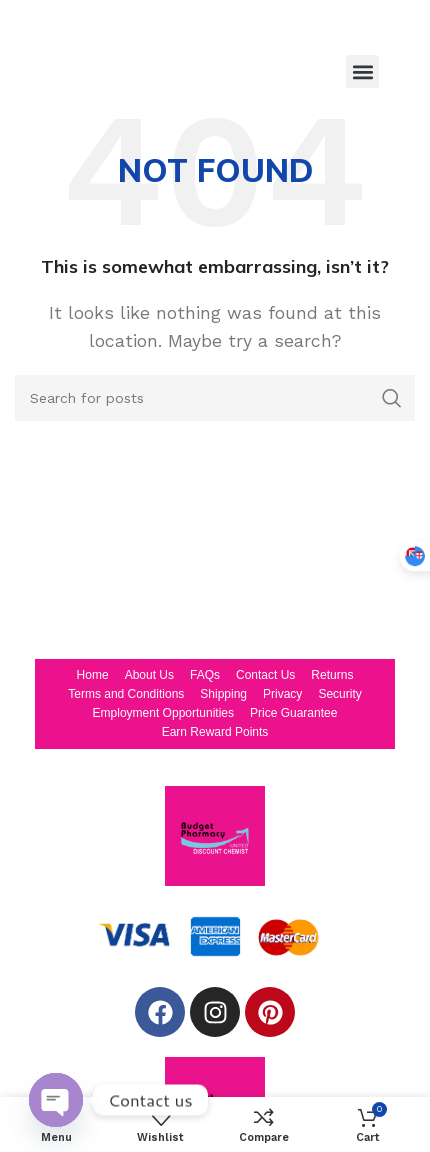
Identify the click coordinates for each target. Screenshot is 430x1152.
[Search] (215, 398)
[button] (362, 71)
